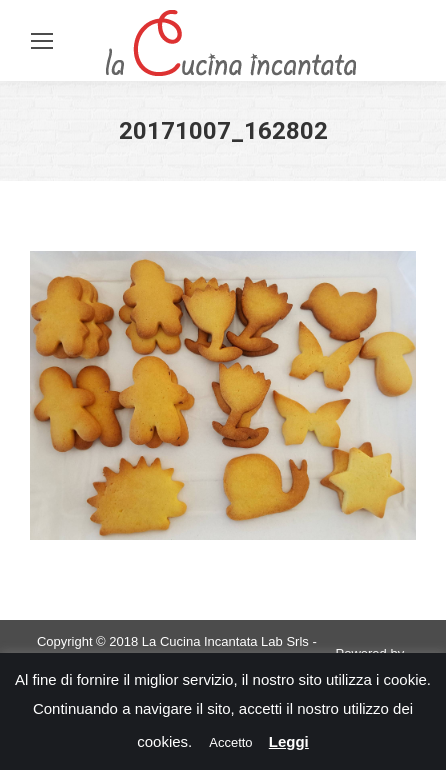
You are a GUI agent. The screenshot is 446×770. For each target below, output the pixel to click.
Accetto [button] (230, 742)
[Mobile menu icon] (42, 41)
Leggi (289, 741)
